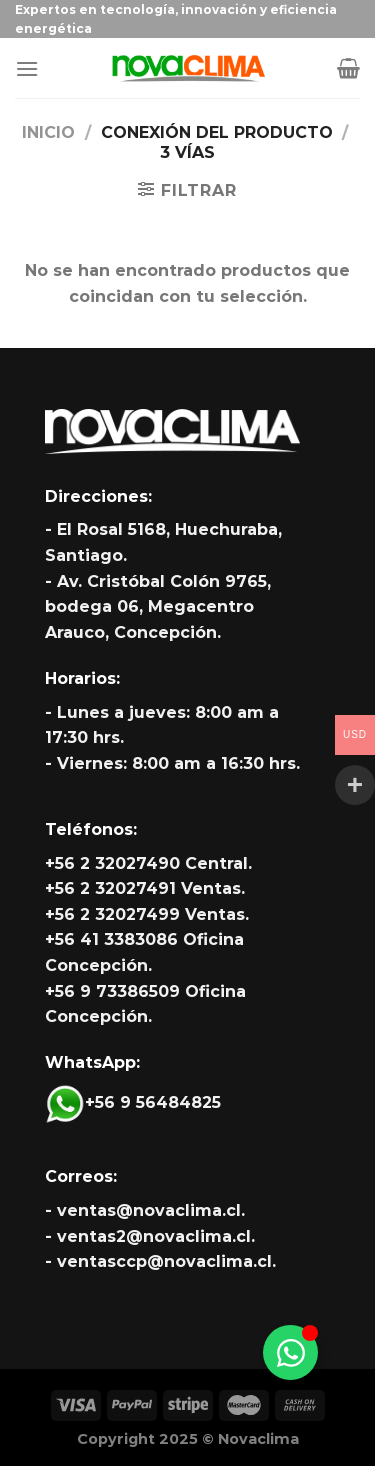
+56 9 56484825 (133, 1102)
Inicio (48, 132)
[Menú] (27, 68)
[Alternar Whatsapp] (290, 1352)
